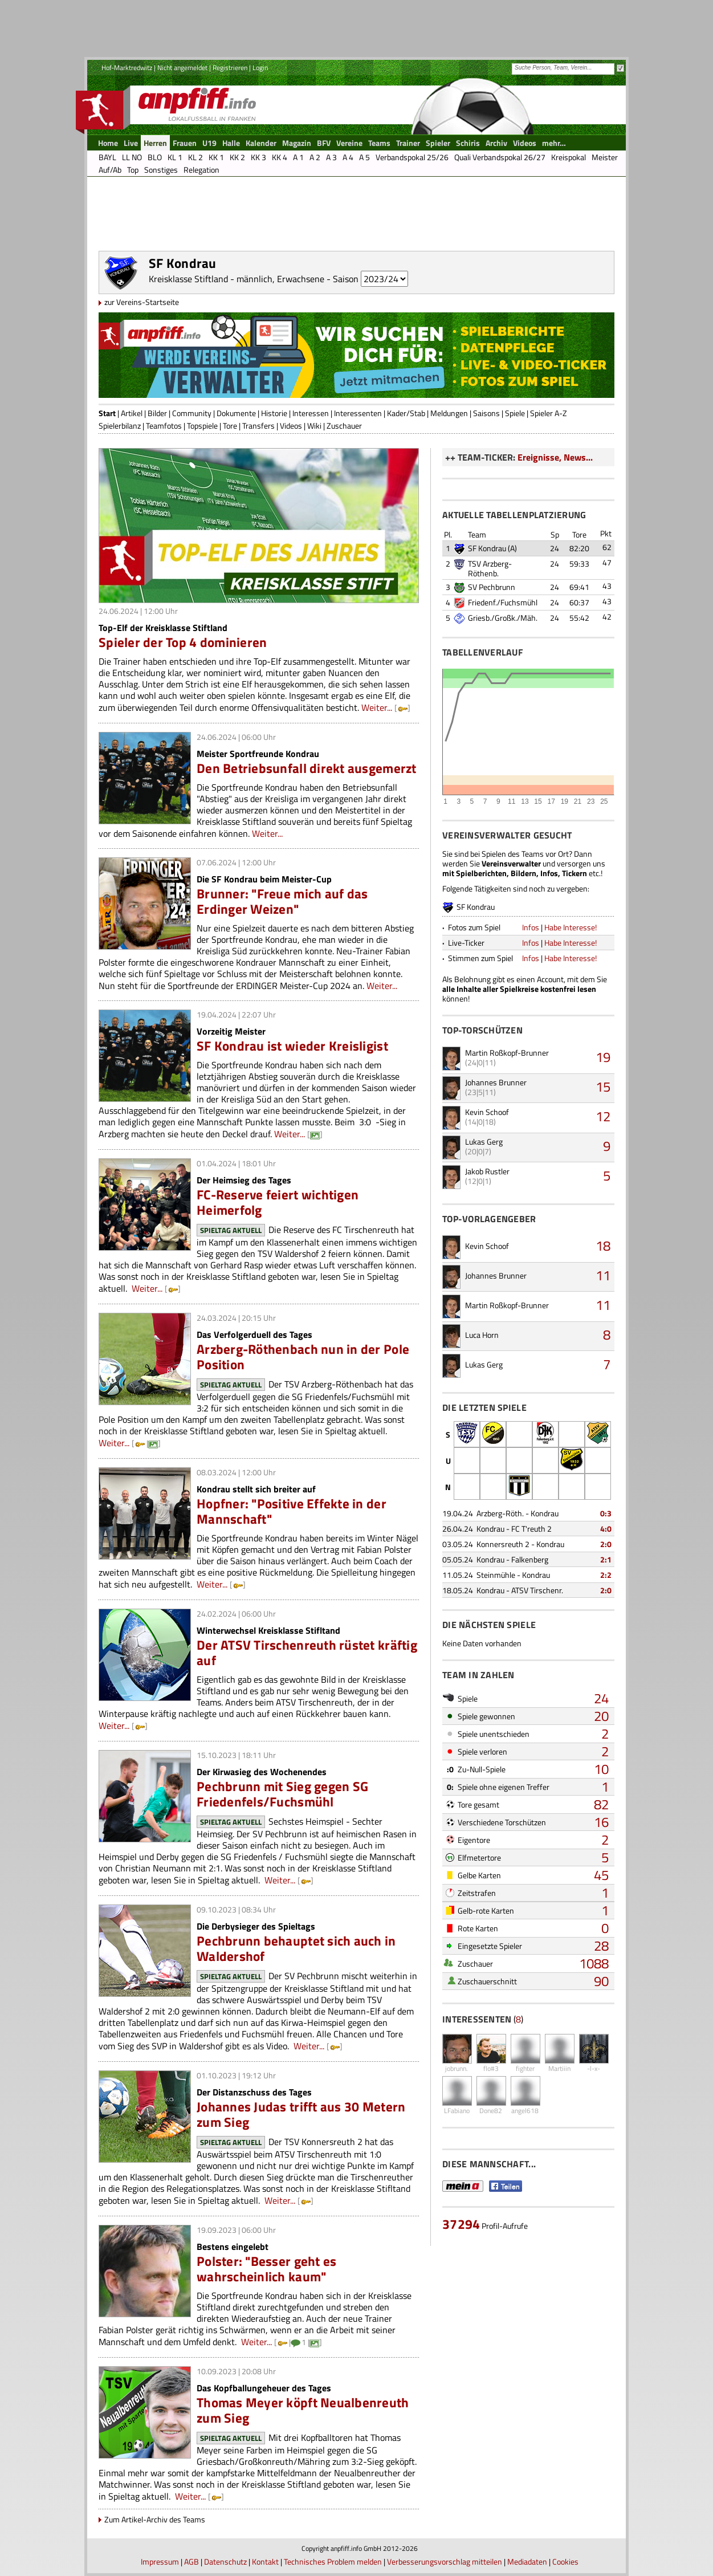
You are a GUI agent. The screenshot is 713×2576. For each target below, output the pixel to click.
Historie (274, 413)
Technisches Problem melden (333, 2561)
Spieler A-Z (548, 413)
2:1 (606, 1559)
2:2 (606, 1575)
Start (107, 413)
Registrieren (230, 67)
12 (603, 1116)
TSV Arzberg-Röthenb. (490, 568)
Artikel (131, 413)
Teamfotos (164, 426)
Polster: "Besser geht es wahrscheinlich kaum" (266, 2268)
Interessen (310, 413)
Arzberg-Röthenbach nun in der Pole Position (303, 1356)
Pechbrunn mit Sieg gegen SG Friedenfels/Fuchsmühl (282, 1794)
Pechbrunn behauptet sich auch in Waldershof (296, 1948)
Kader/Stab (406, 413)
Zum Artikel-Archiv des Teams (154, 2519)
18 (603, 1245)
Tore (230, 426)
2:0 (606, 1544)
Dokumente (236, 413)
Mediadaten (527, 2561)
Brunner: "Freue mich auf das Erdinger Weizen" (282, 901)
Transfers (258, 426)
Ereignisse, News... (555, 457)
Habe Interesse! (570, 927)
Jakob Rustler (487, 1171)
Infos (530, 927)
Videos (291, 426)
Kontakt (265, 2561)
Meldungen (449, 413)
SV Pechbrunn (491, 587)
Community (191, 413)
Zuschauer (344, 426)
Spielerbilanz (120, 426)
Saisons (486, 413)
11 (603, 1275)
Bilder (157, 413)
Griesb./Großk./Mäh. (502, 618)
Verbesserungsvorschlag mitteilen (444, 2561)
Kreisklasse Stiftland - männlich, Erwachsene (236, 279)
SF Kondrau (487, 548)
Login (260, 67)
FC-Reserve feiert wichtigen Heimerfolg (277, 1202)
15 (603, 1086)
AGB (191, 2561)
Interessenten (358, 413)
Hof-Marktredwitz (126, 67)
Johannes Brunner (496, 1082)
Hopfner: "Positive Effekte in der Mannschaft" (291, 1511)
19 (603, 1057)
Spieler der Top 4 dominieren (183, 642)
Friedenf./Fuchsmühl (502, 602)
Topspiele (202, 426)
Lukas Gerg (484, 1141)
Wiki (314, 426)
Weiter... (376, 707)
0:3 (606, 1513)
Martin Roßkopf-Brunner (507, 1053)
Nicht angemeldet (182, 67)
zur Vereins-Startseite (141, 302)
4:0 (606, 1529)
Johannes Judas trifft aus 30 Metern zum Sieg (301, 2114)
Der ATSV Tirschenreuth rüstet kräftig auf (307, 1652)
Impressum (160, 2561)
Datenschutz (225, 2561)
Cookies (565, 2561)
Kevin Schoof (487, 1112)
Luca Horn (482, 1335)
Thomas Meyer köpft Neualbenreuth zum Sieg (303, 2410)
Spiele (515, 413)
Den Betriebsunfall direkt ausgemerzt (307, 768)
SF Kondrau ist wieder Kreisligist (292, 1046)
